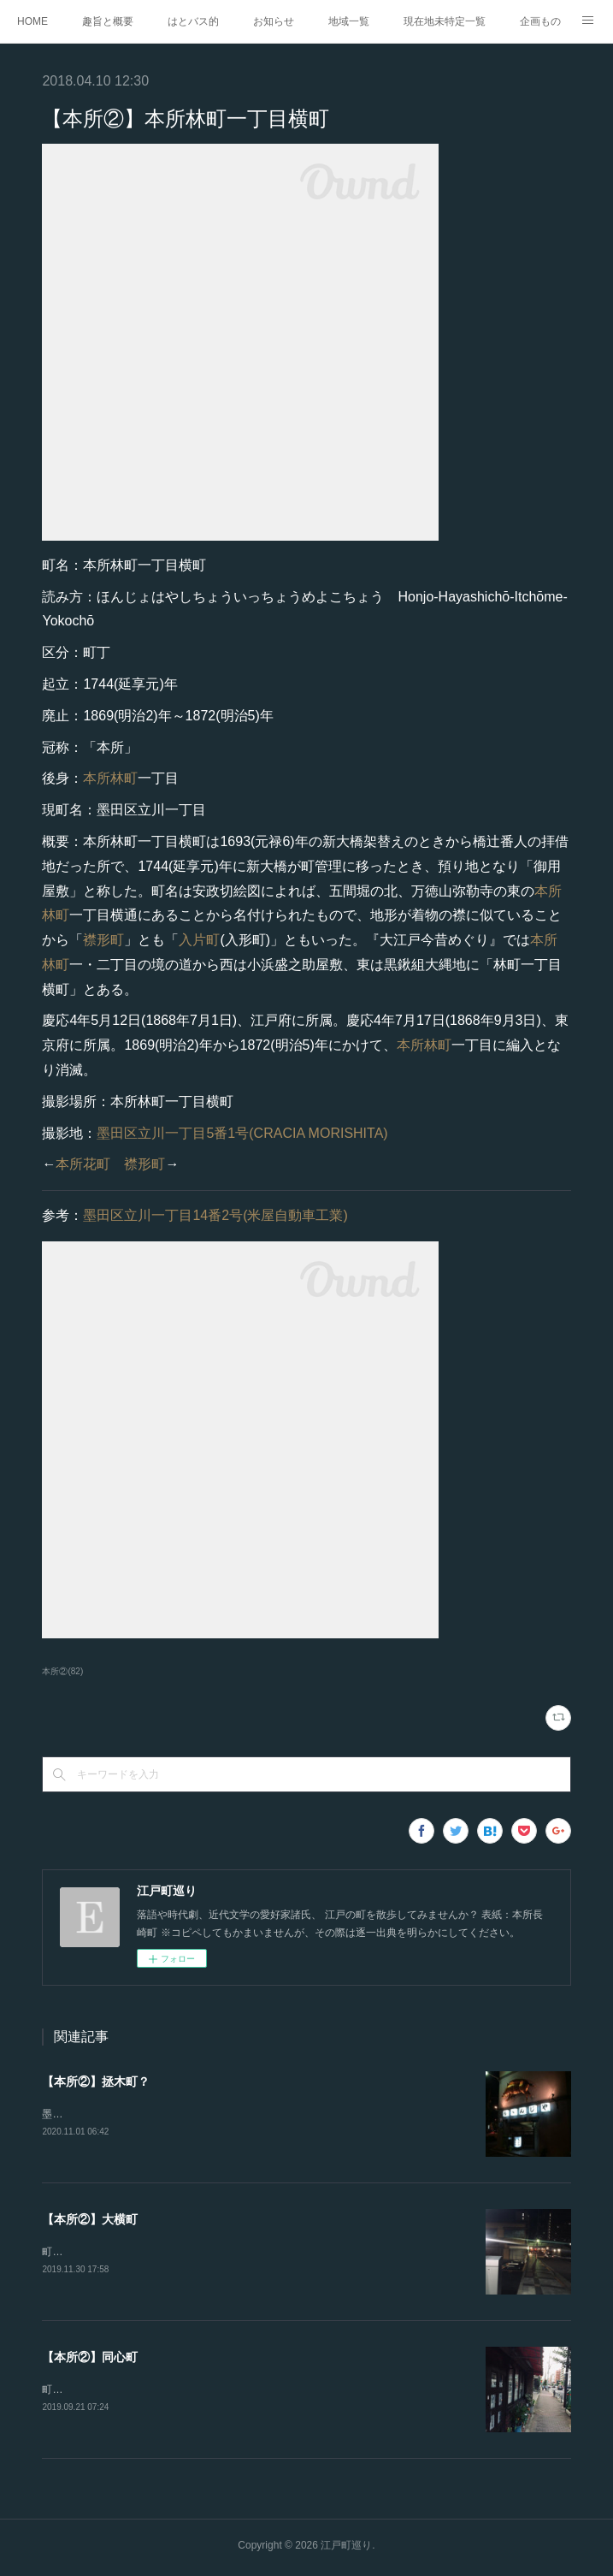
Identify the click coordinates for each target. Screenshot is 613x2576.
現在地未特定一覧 (445, 21)
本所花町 (83, 1164)
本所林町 (110, 778)
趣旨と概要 (107, 21)
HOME (32, 21)
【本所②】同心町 (90, 2359)
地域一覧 (348, 21)
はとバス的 (193, 21)
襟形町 (103, 940)
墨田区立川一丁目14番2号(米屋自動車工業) (215, 1215)
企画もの (540, 21)
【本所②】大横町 (90, 2221)
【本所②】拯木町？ (96, 2081)
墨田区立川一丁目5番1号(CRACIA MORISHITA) (242, 1133)
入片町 (199, 940)
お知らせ (273, 21)
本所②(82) (62, 1671)
